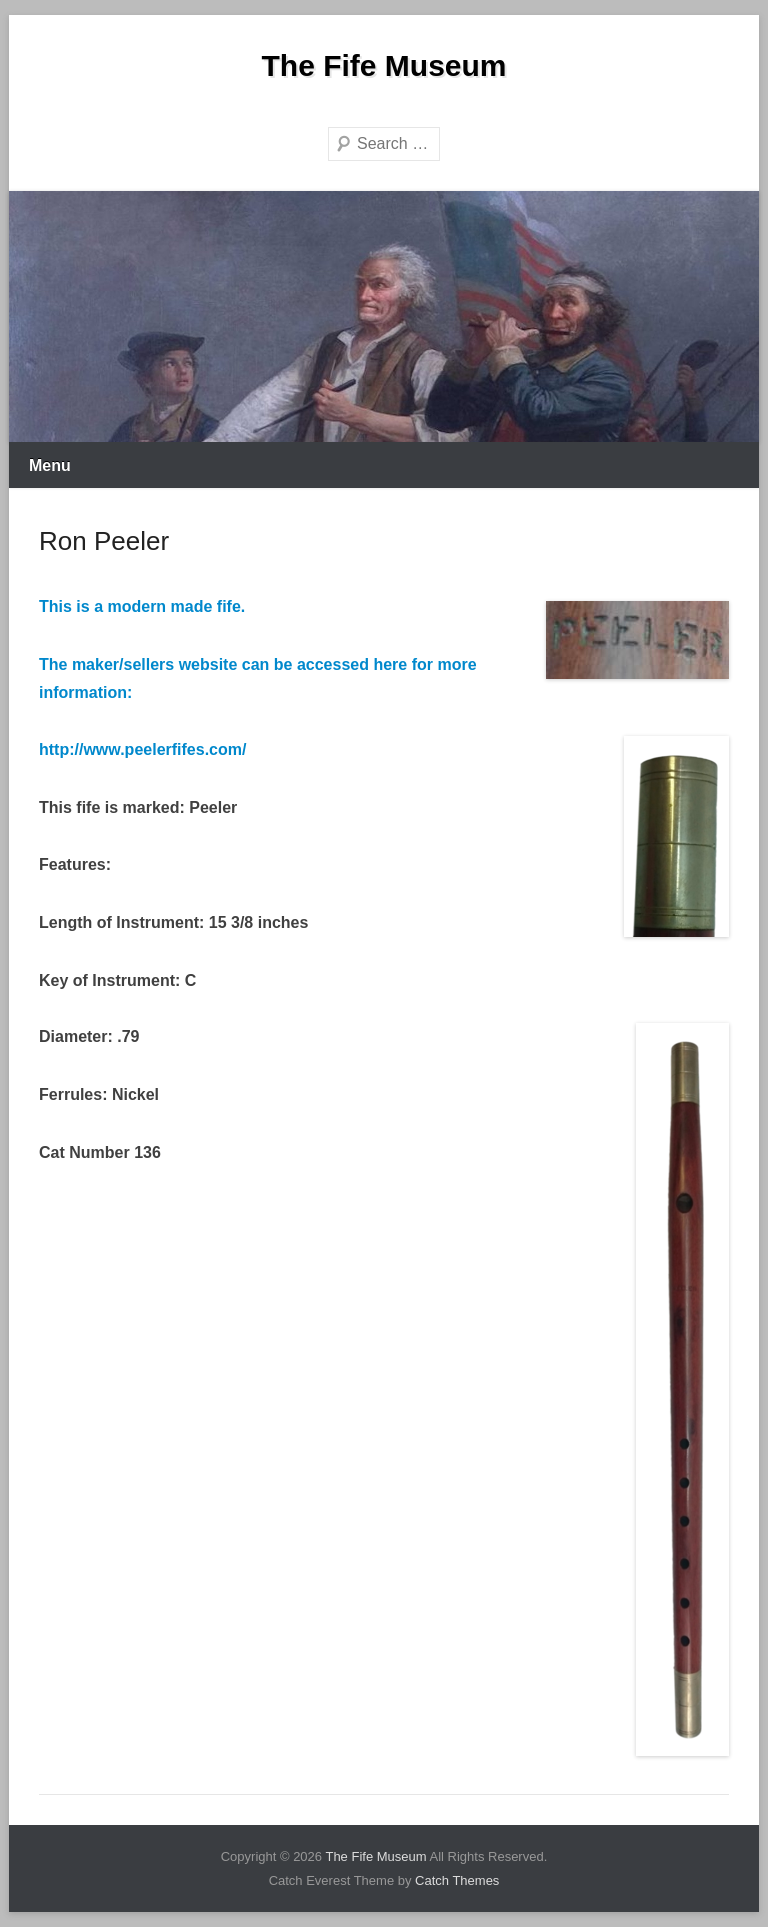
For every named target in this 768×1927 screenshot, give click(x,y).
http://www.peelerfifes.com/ (142, 749)
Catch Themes (457, 1880)
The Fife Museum (383, 65)
